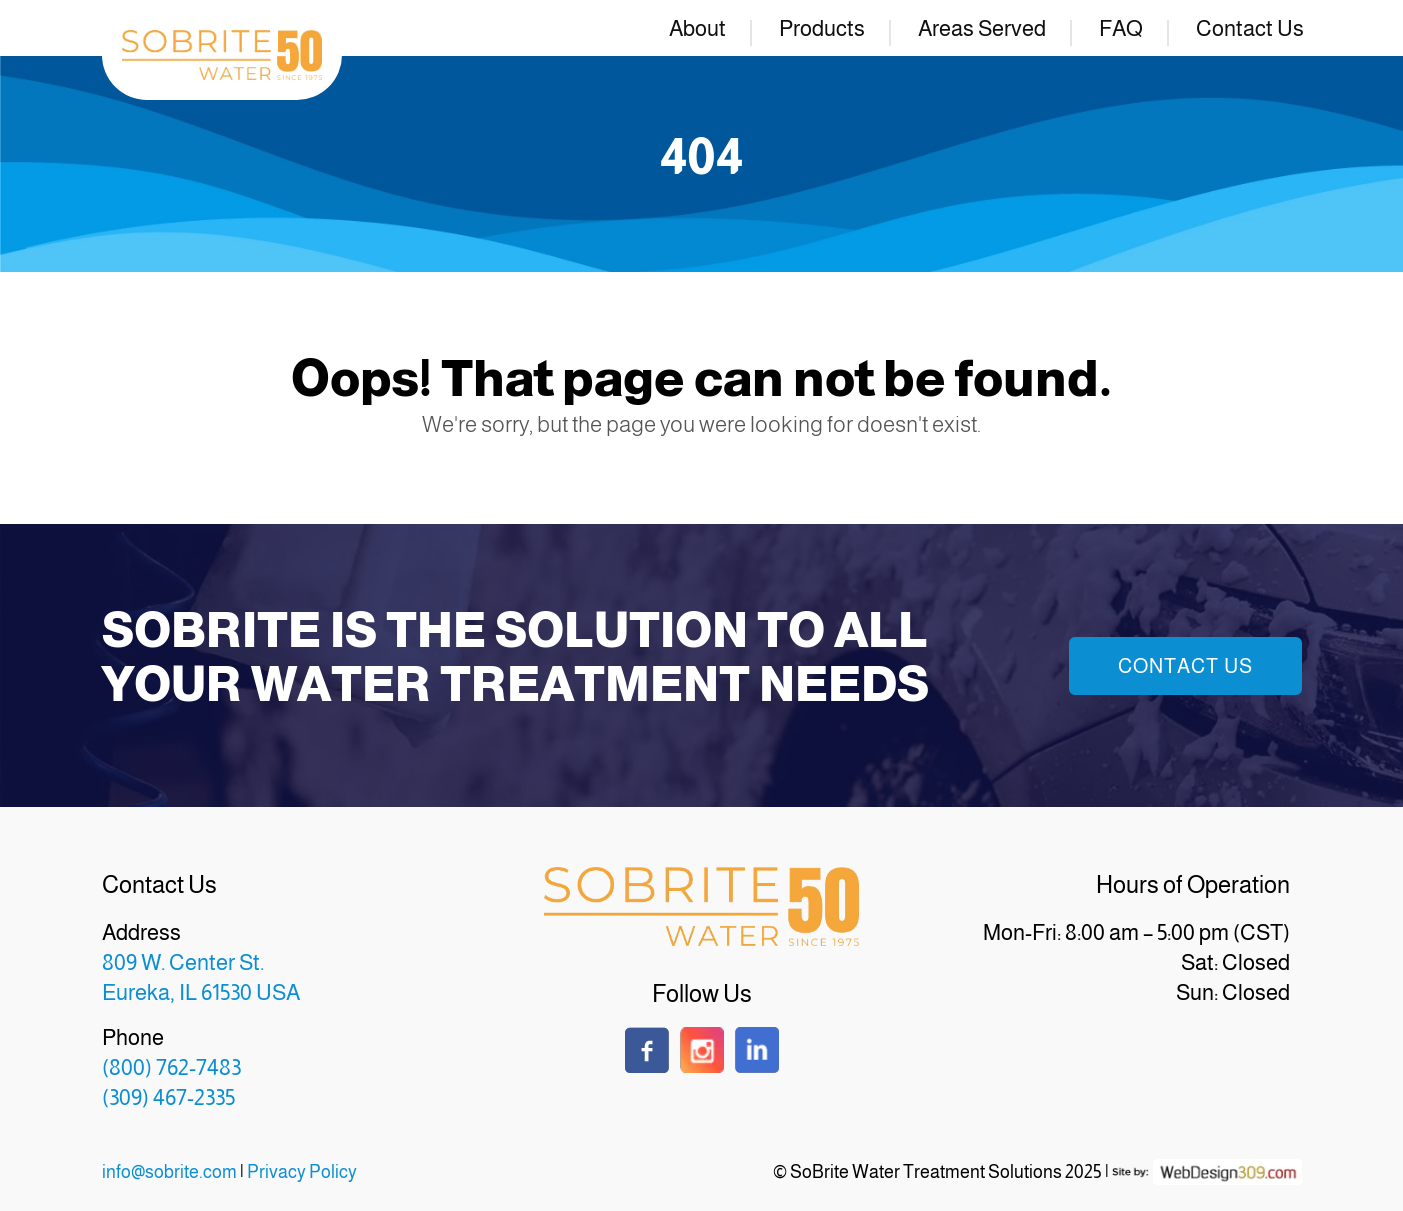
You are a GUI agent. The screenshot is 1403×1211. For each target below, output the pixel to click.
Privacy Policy (302, 1172)
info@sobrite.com (169, 1172)
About (697, 28)
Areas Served (982, 28)
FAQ (1121, 28)
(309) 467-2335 (168, 1097)
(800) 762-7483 (171, 1067)
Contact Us (1250, 28)
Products (822, 28)
